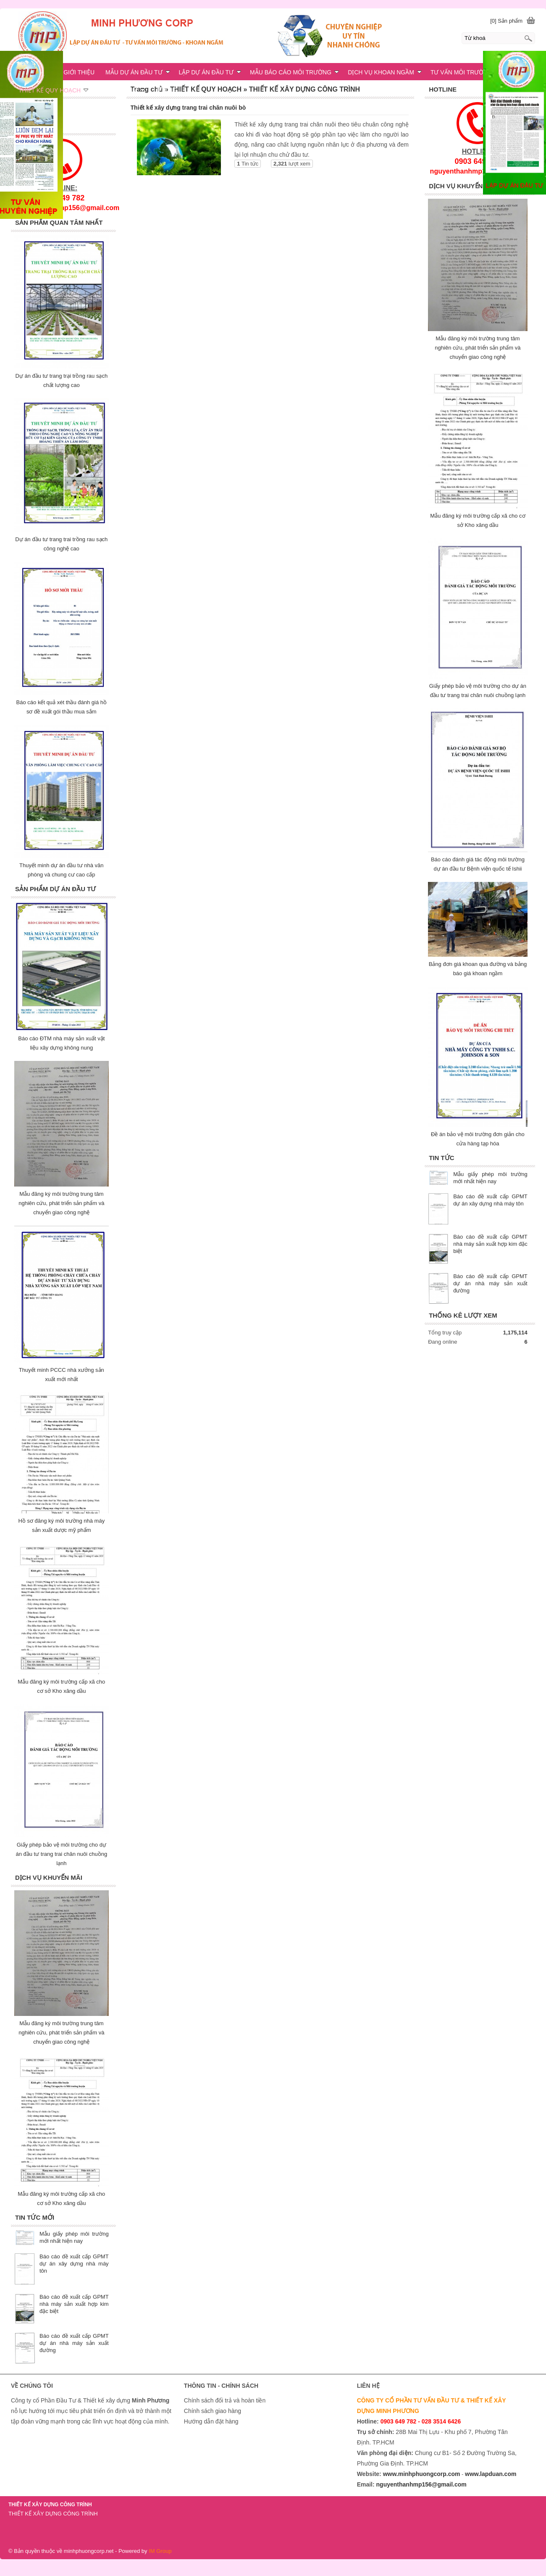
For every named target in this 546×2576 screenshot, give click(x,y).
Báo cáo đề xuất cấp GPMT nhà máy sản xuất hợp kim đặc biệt (490, 1244)
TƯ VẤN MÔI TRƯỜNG (461, 72)
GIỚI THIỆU (78, 72)
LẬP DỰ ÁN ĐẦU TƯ (210, 72)
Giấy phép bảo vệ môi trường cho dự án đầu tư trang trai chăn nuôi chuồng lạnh (61, 1854)
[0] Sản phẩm (506, 21)
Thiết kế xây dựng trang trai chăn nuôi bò (188, 107)
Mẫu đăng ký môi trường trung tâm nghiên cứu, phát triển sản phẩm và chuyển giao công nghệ (477, 347)
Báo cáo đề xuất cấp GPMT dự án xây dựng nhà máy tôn (74, 2263)
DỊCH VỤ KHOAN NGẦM (385, 72)
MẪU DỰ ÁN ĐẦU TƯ (137, 72)
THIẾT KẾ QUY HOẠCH (53, 90)
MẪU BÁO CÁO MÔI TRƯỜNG (294, 72)
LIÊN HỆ (165, 90)
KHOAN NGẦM (120, 90)
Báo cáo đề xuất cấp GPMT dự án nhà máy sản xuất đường (490, 1283)
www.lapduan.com (490, 2474)
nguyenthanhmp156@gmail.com (421, 2484)
